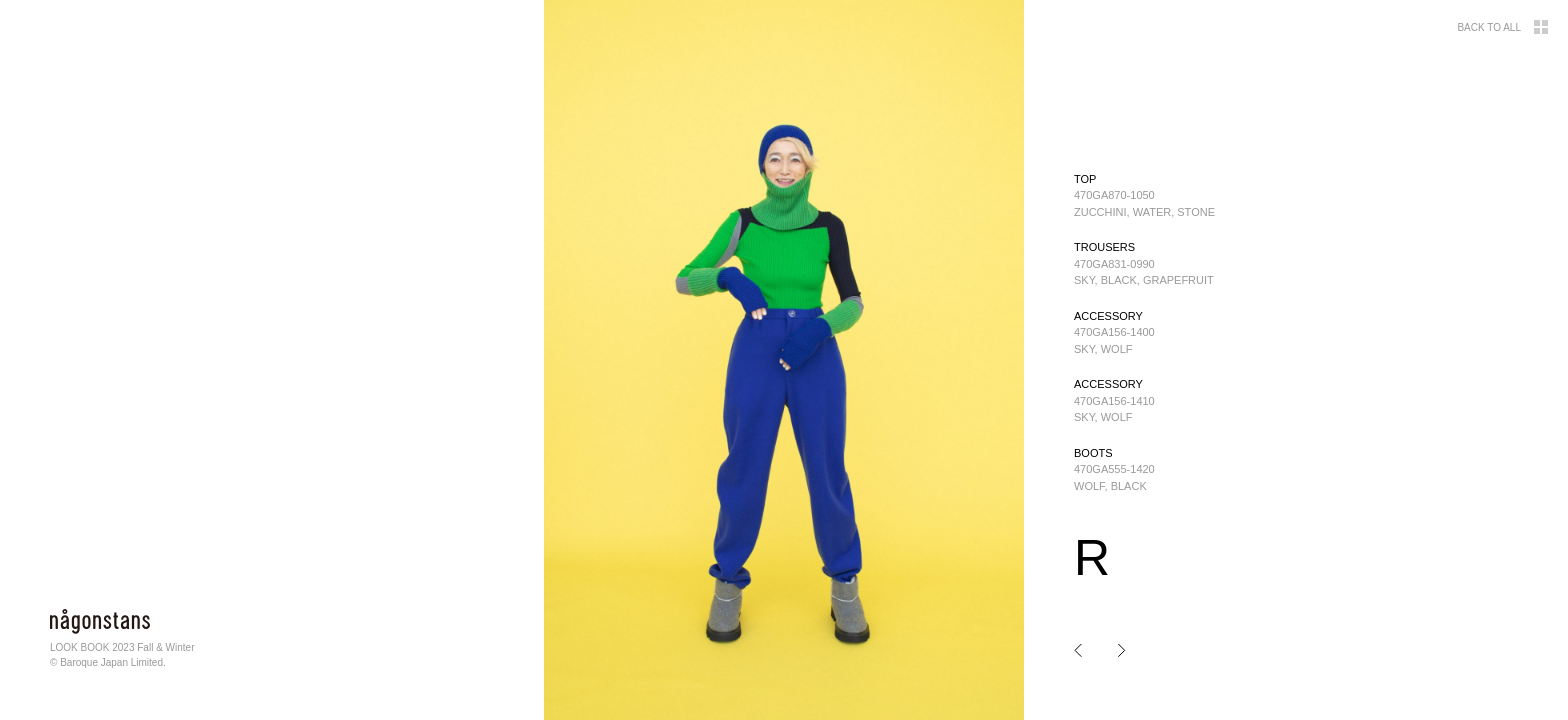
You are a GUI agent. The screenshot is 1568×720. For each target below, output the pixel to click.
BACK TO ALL (1502, 27)
